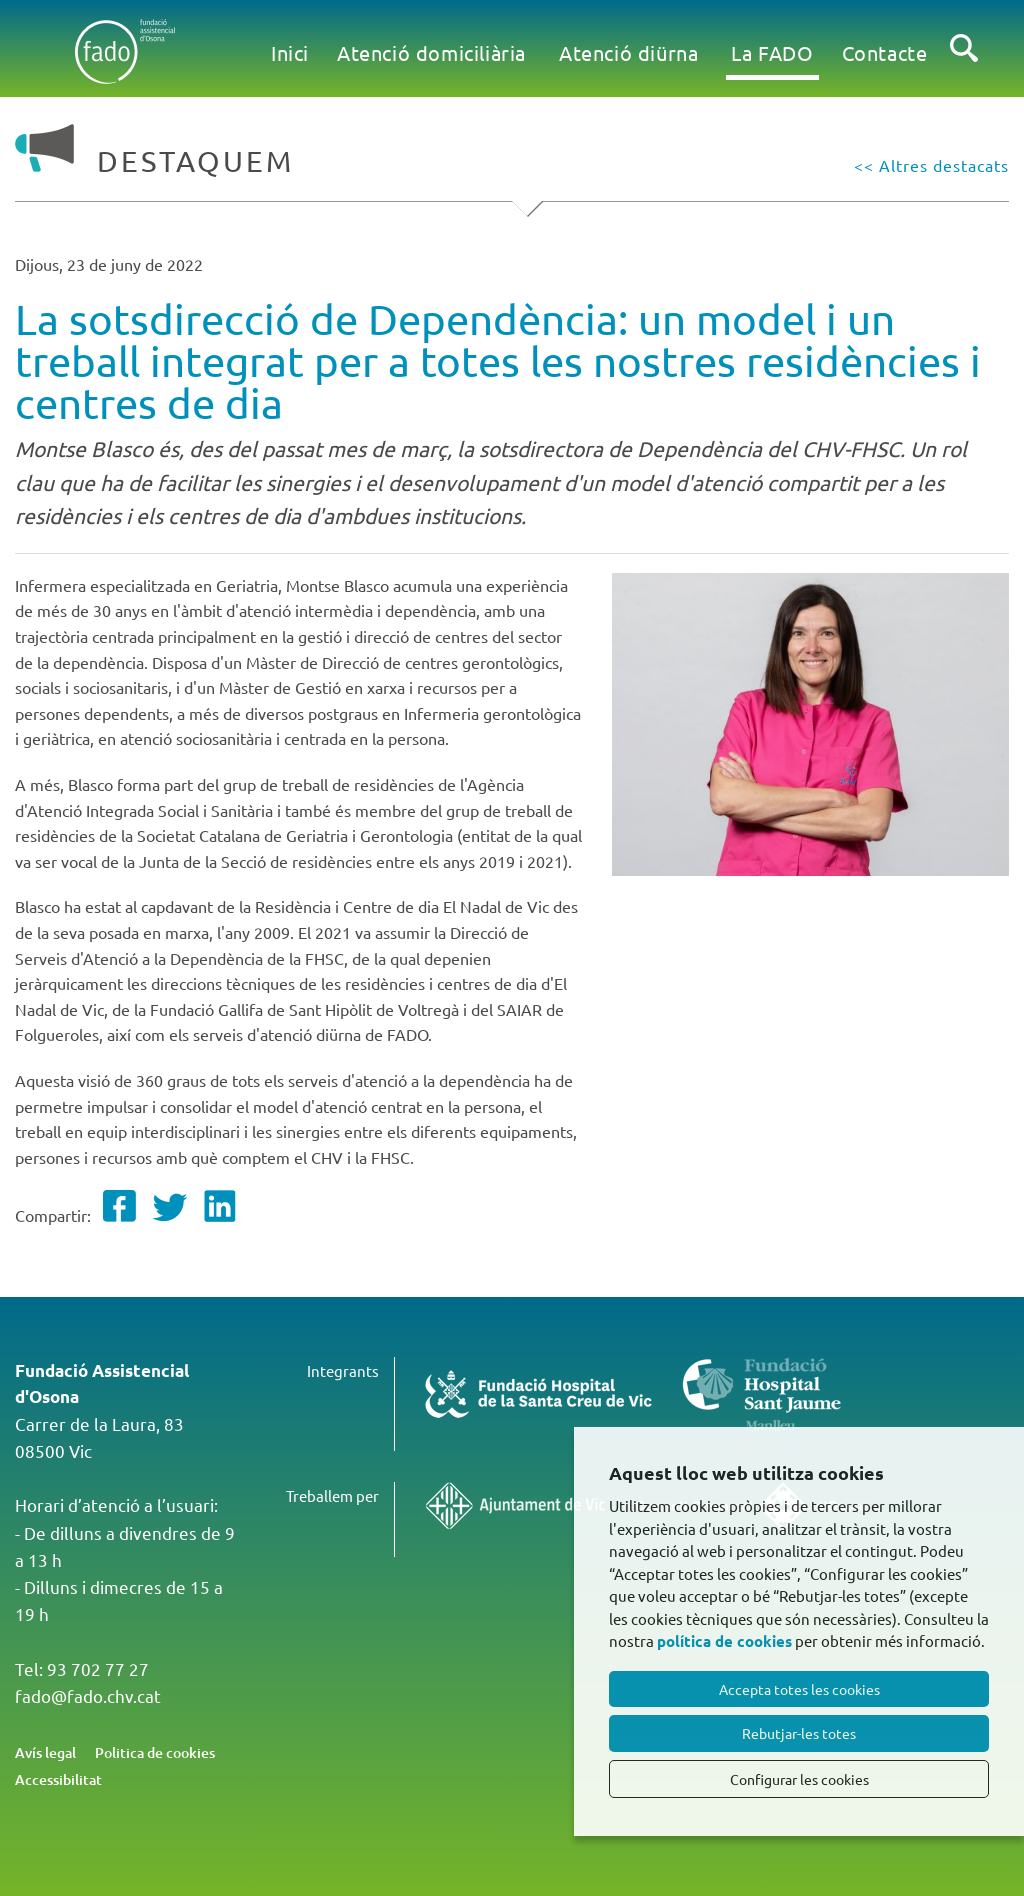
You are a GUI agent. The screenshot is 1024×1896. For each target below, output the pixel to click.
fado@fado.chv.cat (88, 1695)
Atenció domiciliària (431, 52)
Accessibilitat (58, 1779)
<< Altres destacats (931, 165)
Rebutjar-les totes (799, 1733)
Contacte (885, 52)
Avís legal (45, 1752)
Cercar (964, 64)
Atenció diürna (628, 52)
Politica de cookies (155, 1752)
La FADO (772, 52)
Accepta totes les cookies (799, 1689)
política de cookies (724, 1641)
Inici (290, 52)
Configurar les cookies (799, 1779)
